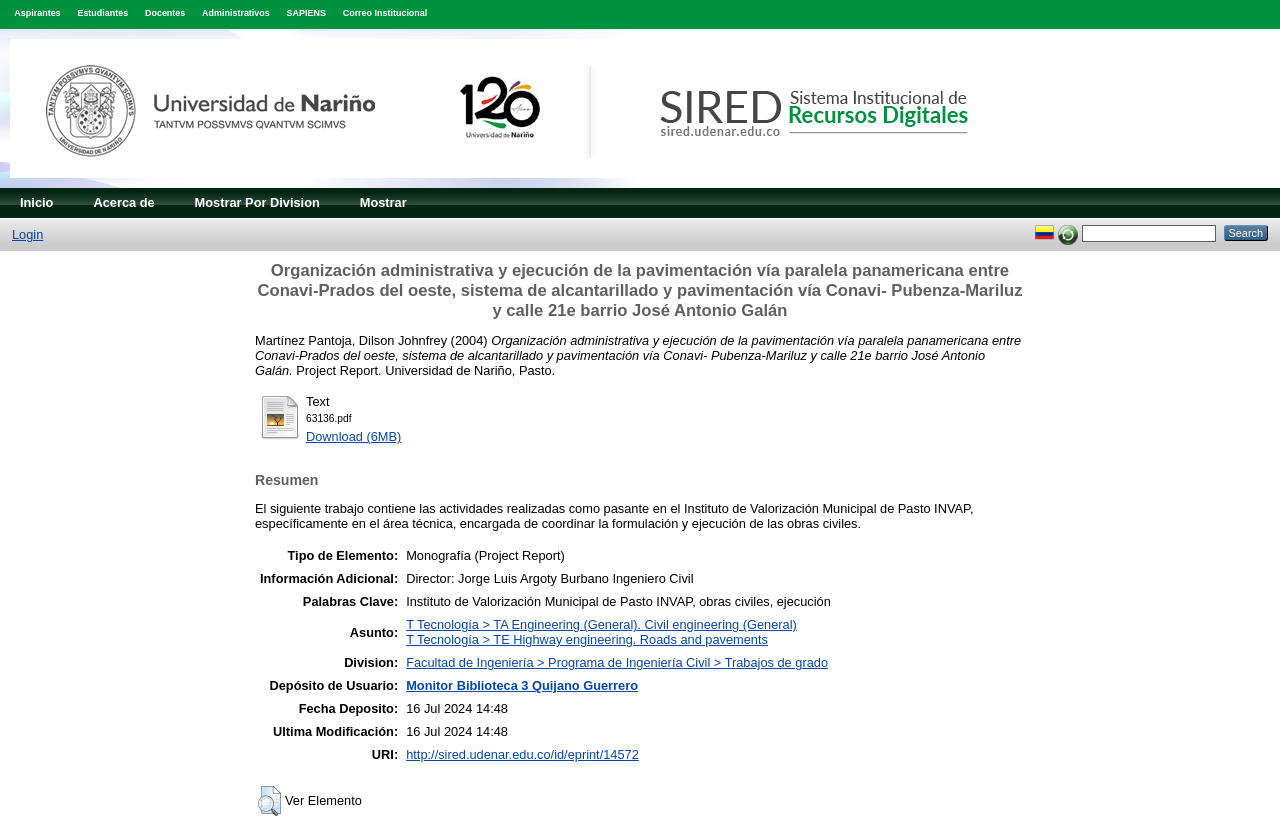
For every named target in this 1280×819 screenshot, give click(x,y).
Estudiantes (102, 13)
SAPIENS (306, 13)
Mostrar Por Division (257, 202)
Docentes (165, 13)
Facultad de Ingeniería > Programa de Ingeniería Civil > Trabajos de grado (617, 662)
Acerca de (123, 202)
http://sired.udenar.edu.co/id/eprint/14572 (522, 754)
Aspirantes (37, 13)
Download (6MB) (353, 436)
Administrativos (236, 13)
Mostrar (383, 202)
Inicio (36, 202)
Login (27, 234)
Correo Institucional (385, 13)
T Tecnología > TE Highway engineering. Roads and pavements (587, 639)
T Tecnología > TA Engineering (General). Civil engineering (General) (601, 624)
